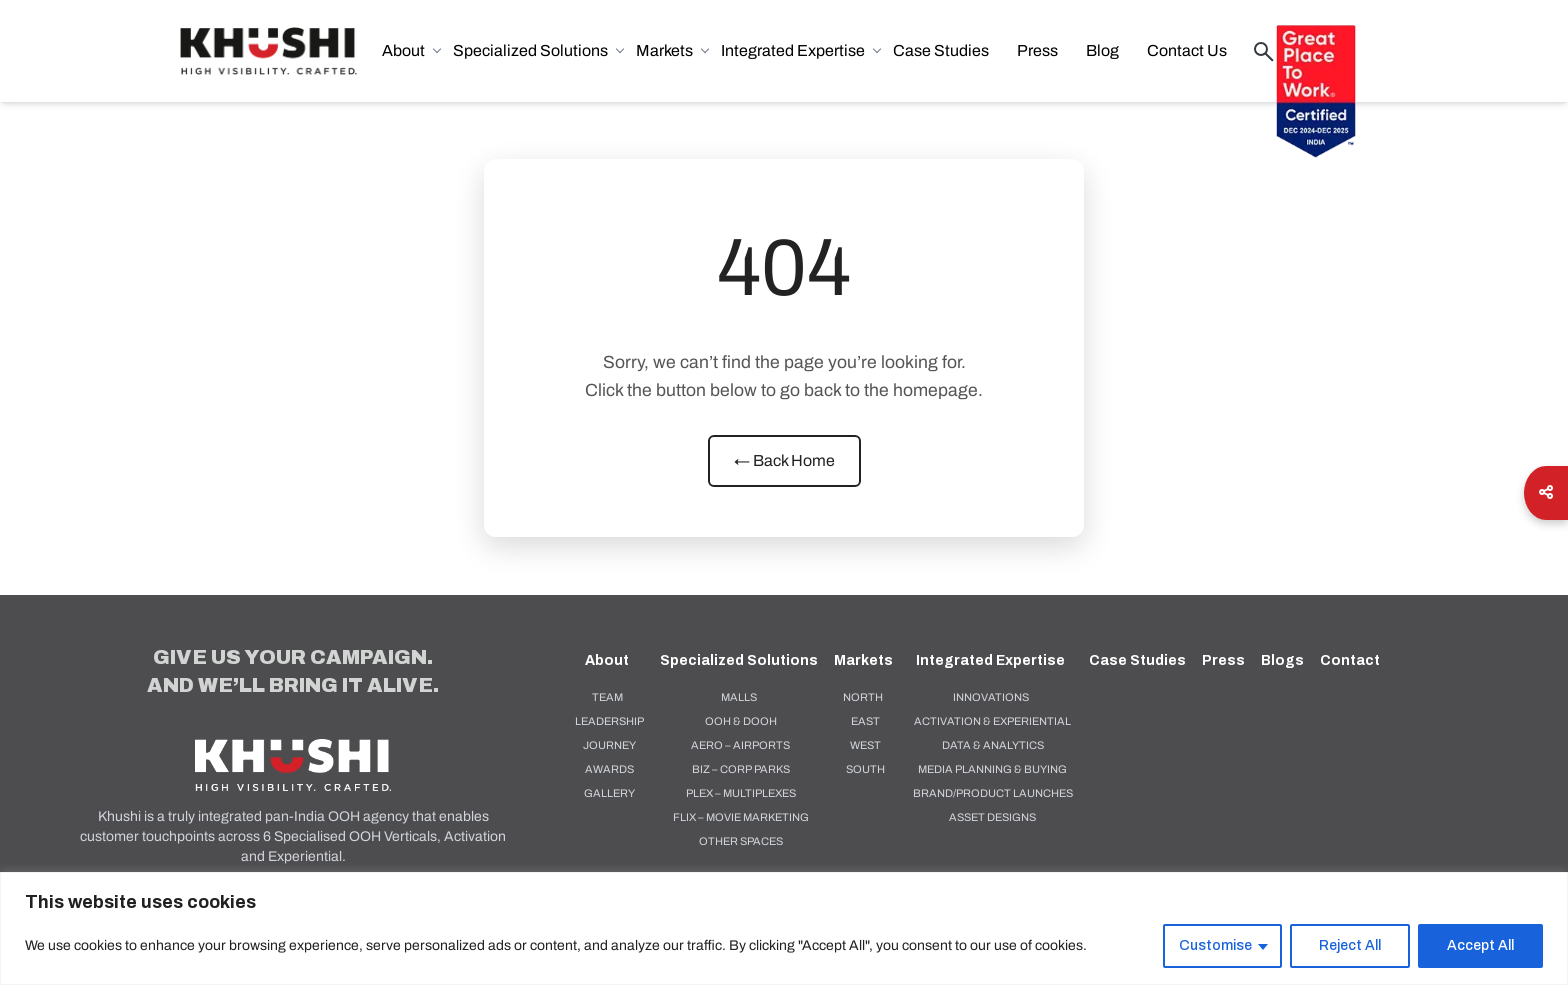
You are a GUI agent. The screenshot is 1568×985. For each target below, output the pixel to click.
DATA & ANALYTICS (993, 745)
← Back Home (784, 460)
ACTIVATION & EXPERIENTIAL (992, 721)
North (863, 697)
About (411, 50)
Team (607, 697)
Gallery (609, 793)
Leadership (609, 721)
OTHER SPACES (741, 841)
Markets (672, 50)
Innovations (991, 697)
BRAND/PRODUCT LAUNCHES (993, 793)
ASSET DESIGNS (992, 817)
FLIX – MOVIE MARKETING (741, 817)
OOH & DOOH (741, 721)
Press (1037, 50)
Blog (1102, 50)
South (865, 769)
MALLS (739, 697)
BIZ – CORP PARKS (741, 769)
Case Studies (941, 50)
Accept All (1480, 945)
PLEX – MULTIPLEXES (741, 793)
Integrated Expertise (800, 50)
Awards (609, 769)
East (865, 721)
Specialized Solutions (538, 50)
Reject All (1350, 945)
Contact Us (1187, 50)
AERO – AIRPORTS (740, 745)
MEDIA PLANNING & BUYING (992, 769)
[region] (784, 928)
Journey (609, 745)
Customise (1215, 945)
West (865, 745)
